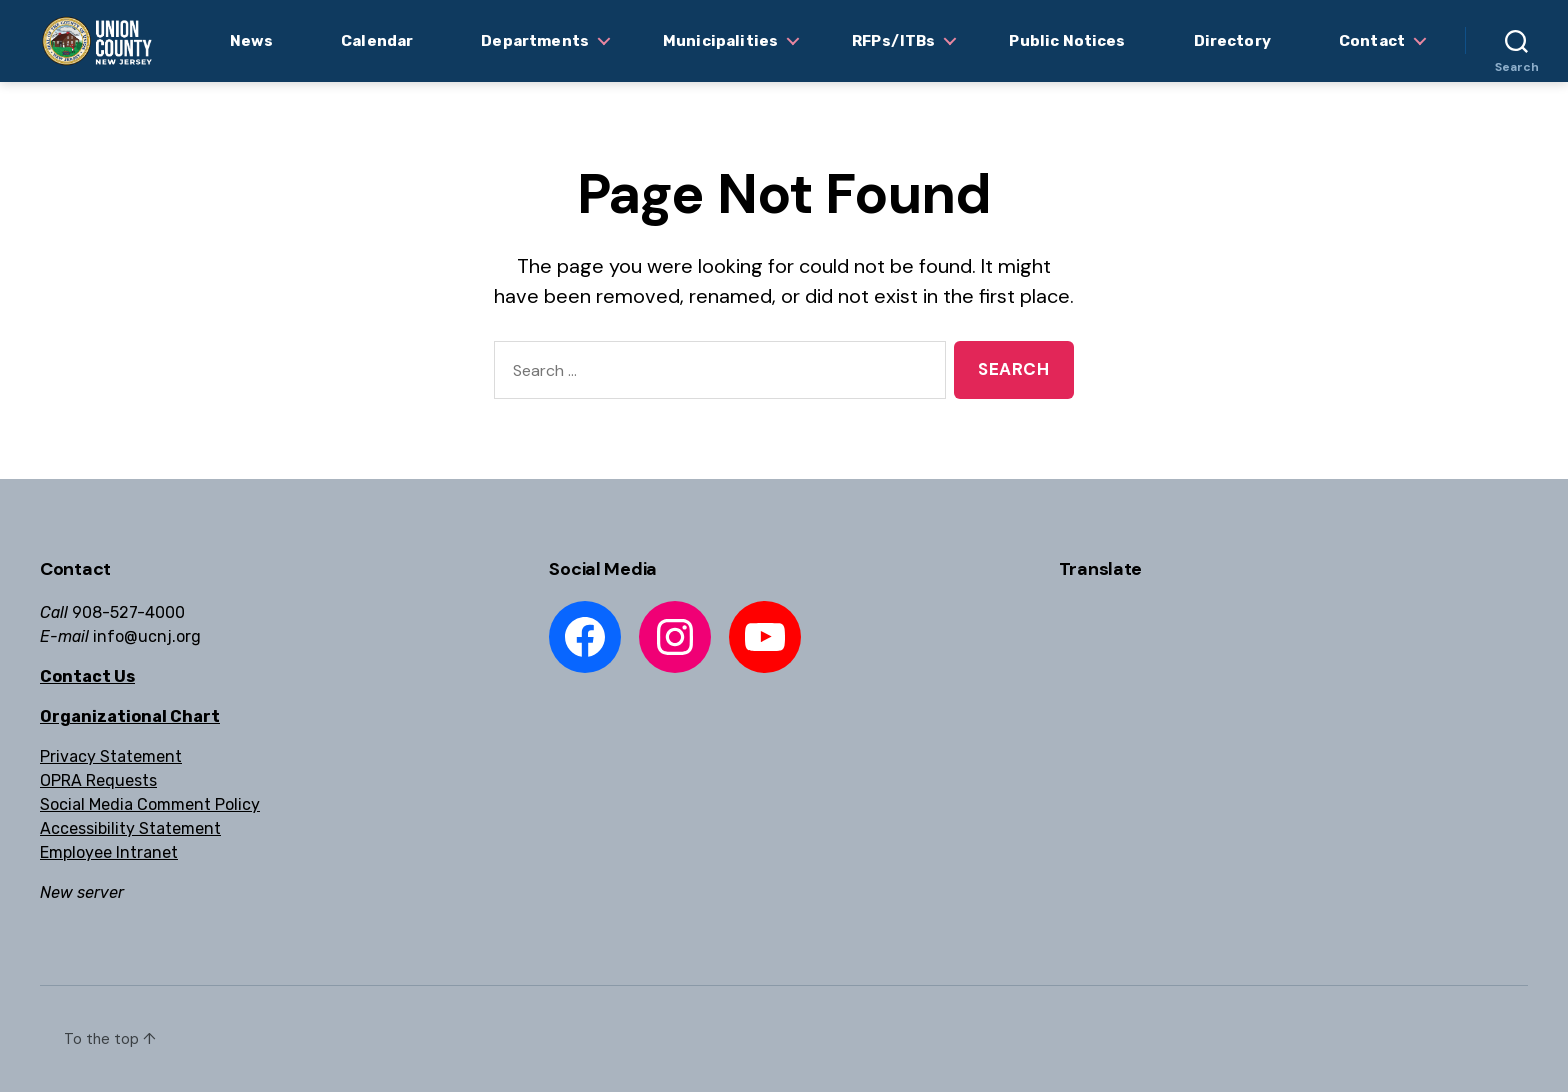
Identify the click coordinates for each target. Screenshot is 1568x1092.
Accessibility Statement (130, 828)
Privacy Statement (111, 756)
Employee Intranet (109, 852)
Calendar (377, 41)
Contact (1372, 41)
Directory (1232, 41)
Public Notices (1067, 41)
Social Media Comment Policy (150, 804)
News (252, 41)
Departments (535, 41)
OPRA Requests (98, 780)
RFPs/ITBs (893, 41)
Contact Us (87, 676)
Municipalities (720, 41)
